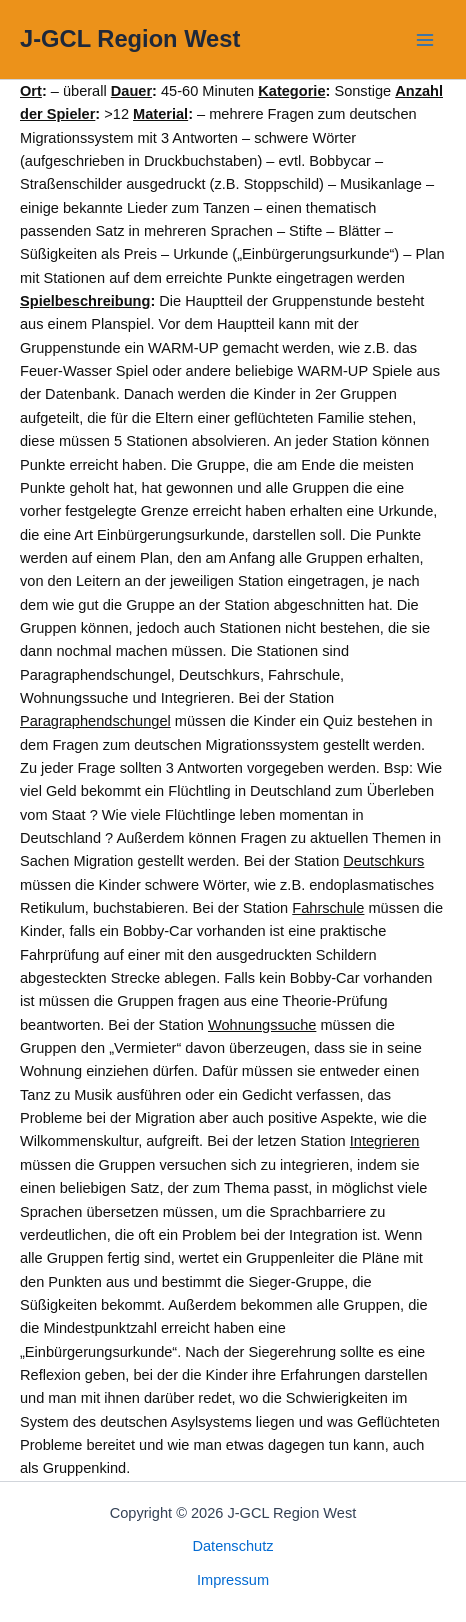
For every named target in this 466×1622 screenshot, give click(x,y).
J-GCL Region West (130, 39)
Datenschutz (232, 1546)
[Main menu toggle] (425, 40)
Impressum (233, 1580)
